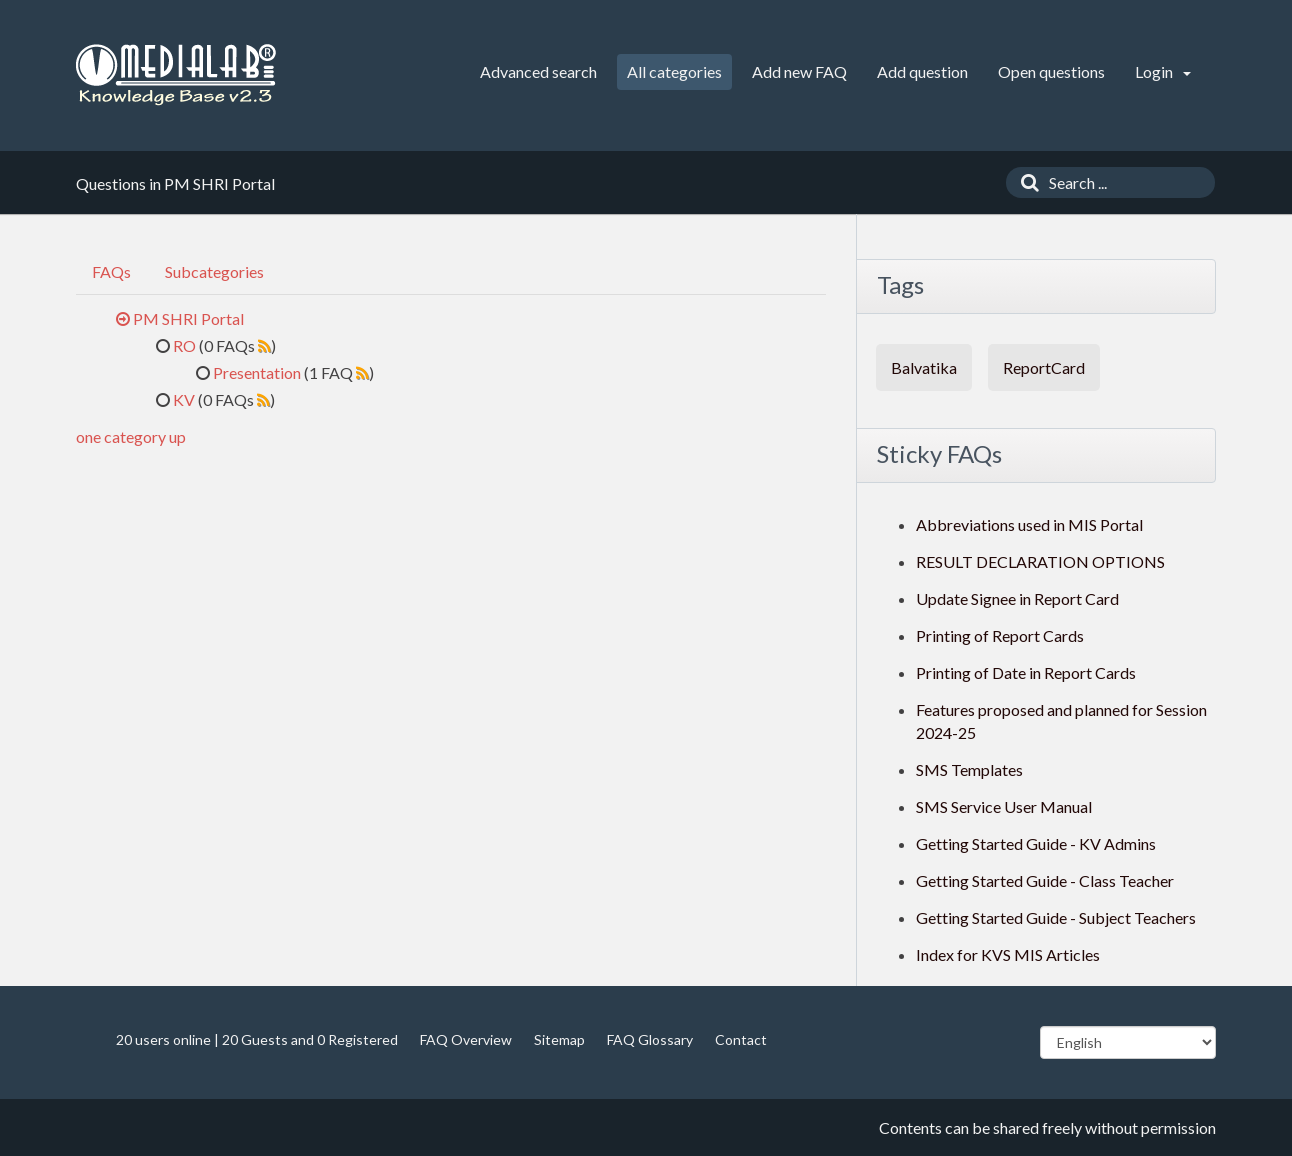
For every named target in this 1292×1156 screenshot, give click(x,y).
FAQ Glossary (650, 1039)
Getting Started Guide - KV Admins (1036, 843)
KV (184, 399)
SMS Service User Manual (1004, 806)
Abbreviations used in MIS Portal (1029, 524)
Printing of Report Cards (1000, 635)
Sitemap (559, 1039)
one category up (131, 436)
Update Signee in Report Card (1017, 598)
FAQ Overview (466, 1039)
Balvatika (924, 367)
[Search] (1025, 182)
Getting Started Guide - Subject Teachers (1056, 917)
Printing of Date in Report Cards (1026, 672)
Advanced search (538, 71)
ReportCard (1044, 367)
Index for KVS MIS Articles (1008, 954)
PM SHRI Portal (188, 318)
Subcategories (214, 271)
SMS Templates (969, 769)
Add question (922, 71)
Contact (741, 1039)
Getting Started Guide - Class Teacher (1045, 880)
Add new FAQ (799, 71)
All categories (674, 71)
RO (184, 345)
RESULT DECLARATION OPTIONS (1040, 561)
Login (1163, 71)
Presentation (257, 372)
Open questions (1051, 71)
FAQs (111, 271)
